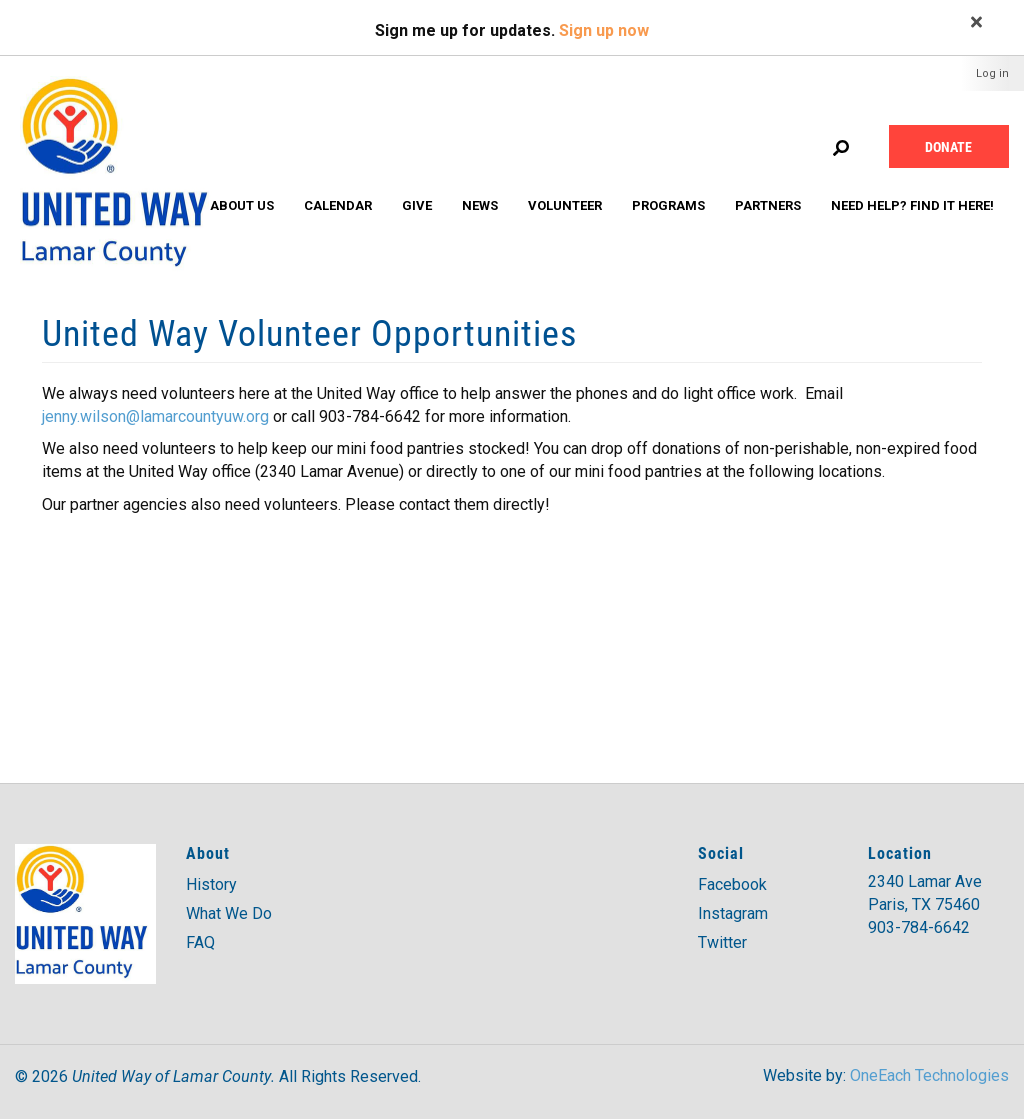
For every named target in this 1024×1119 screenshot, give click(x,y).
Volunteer (565, 205)
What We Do (229, 913)
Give (417, 205)
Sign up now (604, 30)
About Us (242, 205)
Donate (948, 146)
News (480, 205)
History (211, 884)
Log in (992, 73)
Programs (668, 205)
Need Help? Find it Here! (912, 205)
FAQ (200, 942)
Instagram (733, 913)
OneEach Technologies (929, 1075)
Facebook (732, 884)
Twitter (722, 942)
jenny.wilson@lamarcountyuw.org (155, 416)
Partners (768, 205)
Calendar (338, 205)
